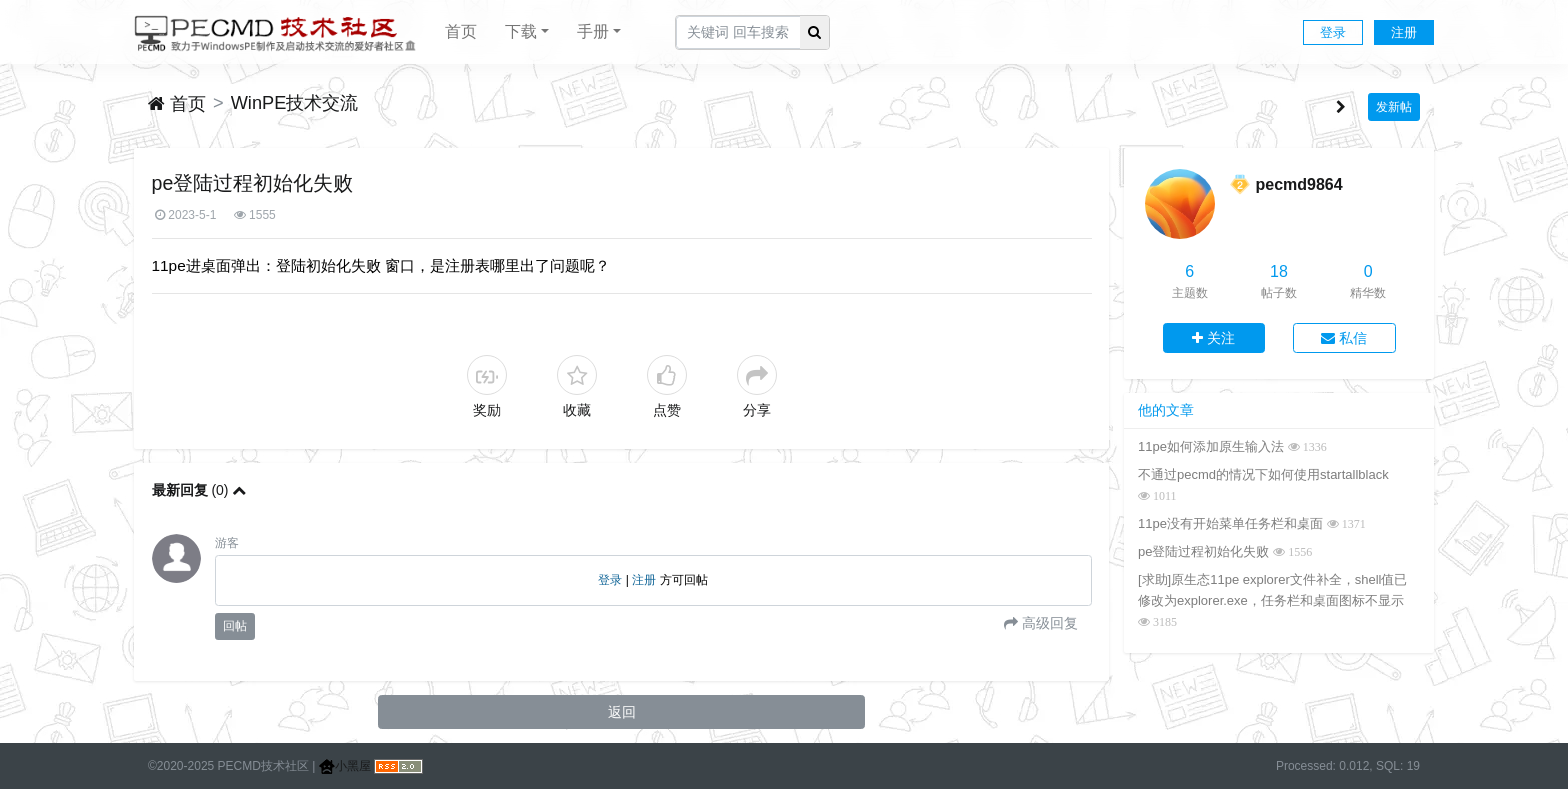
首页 (461, 31)
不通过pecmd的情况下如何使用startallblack (1263, 474)
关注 (1213, 338)
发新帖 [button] (1394, 107)
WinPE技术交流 (295, 103)
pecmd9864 (1298, 184)
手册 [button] (593, 31)
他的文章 (1166, 410)
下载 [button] (521, 31)
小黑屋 (345, 766)
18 (1279, 271)
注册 (1404, 32)
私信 (1344, 338)
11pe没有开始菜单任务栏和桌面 (1230, 523)
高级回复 (1048, 623)
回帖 (235, 626)
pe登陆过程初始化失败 (1203, 551)
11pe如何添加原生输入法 (1211, 446)
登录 (1333, 32)
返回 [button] (622, 712)
